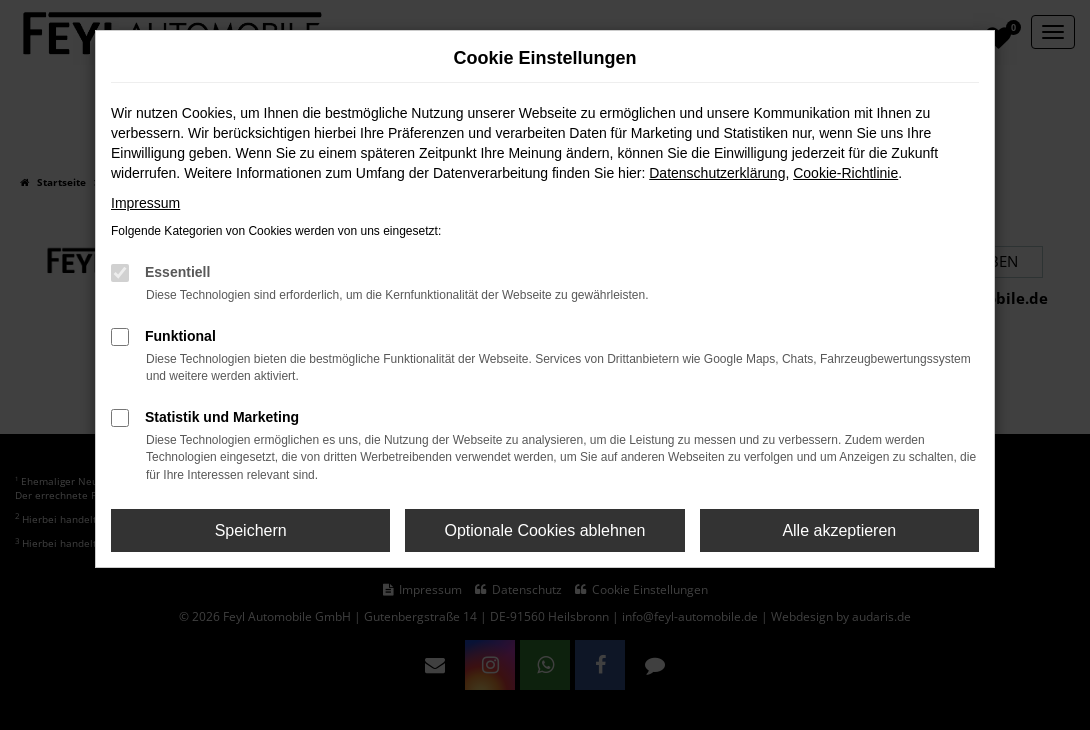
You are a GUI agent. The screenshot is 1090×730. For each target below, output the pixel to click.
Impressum (145, 203)
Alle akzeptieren (839, 530)
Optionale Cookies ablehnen (544, 530)
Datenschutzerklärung (717, 173)
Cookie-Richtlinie (845, 173)
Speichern (251, 530)
